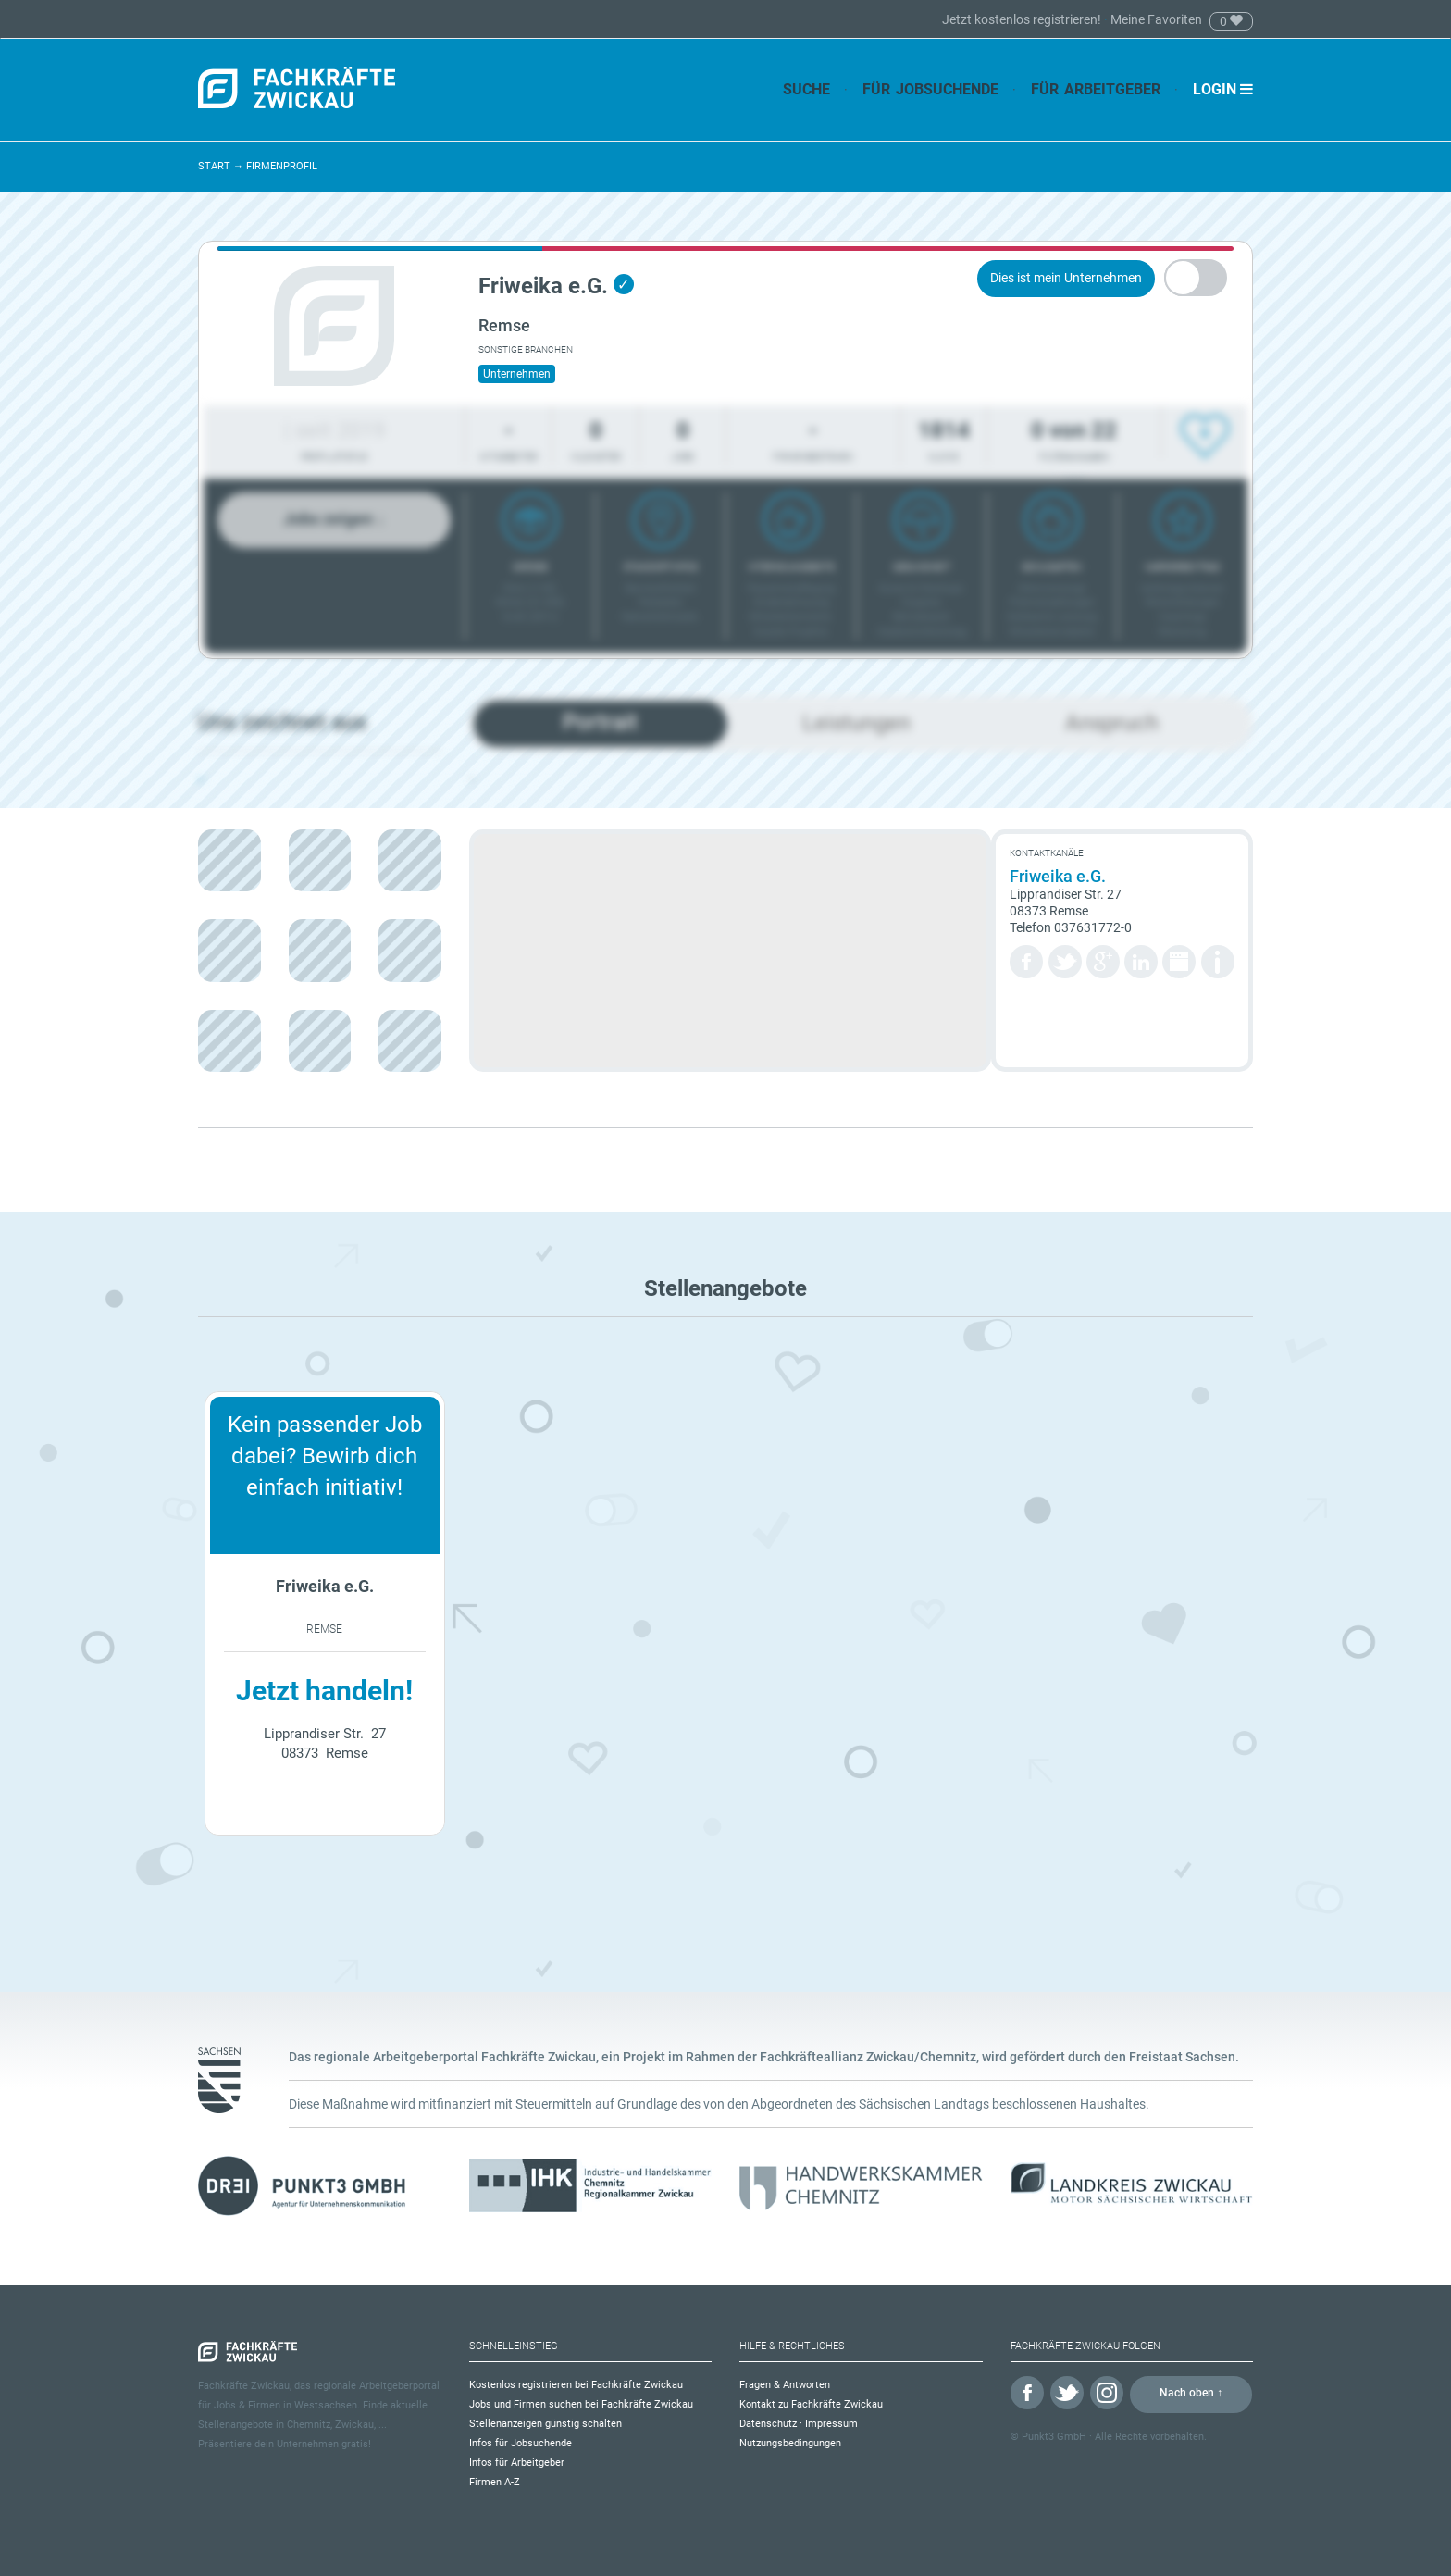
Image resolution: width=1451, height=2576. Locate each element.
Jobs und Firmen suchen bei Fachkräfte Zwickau (581, 2404)
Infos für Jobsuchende (520, 2443)
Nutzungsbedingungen (790, 2443)
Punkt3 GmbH (1054, 2437)
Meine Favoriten (1156, 19)
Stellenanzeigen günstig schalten (545, 2424)
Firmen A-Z (494, 2482)
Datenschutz (768, 2424)
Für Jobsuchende (930, 89)
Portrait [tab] (600, 722)
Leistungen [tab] (856, 723)
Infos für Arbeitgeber (516, 2463)
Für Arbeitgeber (1095, 89)
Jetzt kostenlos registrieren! (1023, 19)
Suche (806, 89)
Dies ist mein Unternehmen (1066, 277)
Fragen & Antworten (784, 2385)
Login (1223, 89)
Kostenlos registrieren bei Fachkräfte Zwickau (576, 2385)
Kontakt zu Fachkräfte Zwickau (811, 2404)
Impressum (831, 2424)
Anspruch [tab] (1112, 723)
